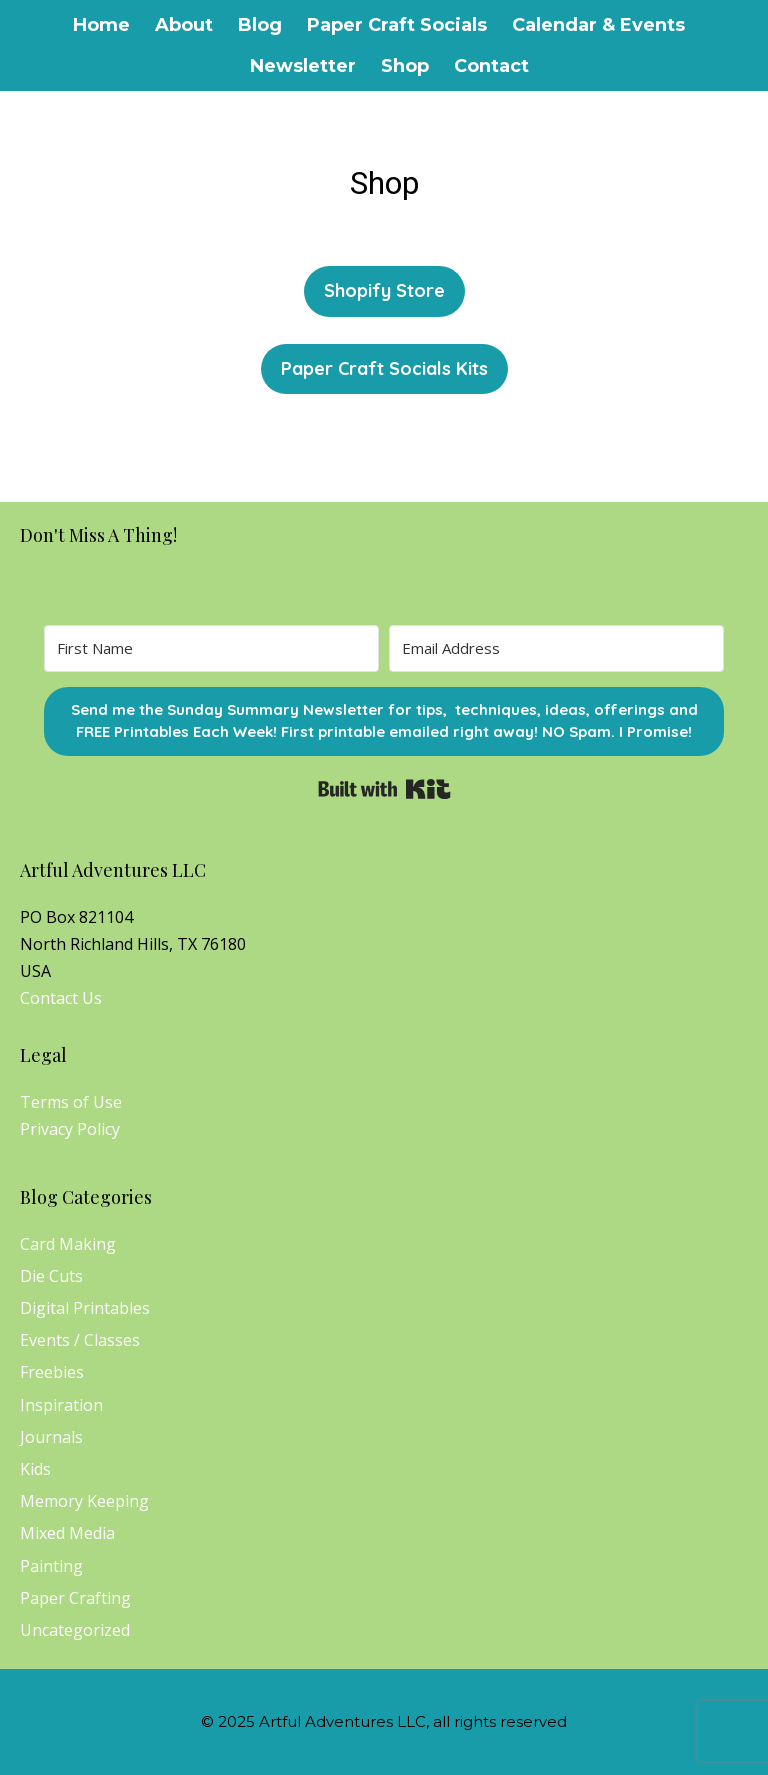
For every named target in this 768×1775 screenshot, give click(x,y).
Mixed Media (67, 1533)
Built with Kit (384, 789)
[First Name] (211, 648)
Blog (260, 25)
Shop (405, 66)
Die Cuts (51, 1276)
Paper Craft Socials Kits (384, 368)
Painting (51, 1566)
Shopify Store (384, 290)
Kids (35, 1469)
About (184, 25)
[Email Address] (556, 648)
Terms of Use (71, 1102)
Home (101, 25)
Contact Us (61, 998)
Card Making (68, 1244)
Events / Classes (80, 1340)
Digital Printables (85, 1308)
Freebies (52, 1372)
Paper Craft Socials (397, 25)
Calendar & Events (598, 25)
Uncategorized (75, 1630)
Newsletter (303, 66)
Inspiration (61, 1405)
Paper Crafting (75, 1598)
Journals (51, 1437)
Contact (491, 66)
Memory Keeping (84, 1501)
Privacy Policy (70, 1129)
